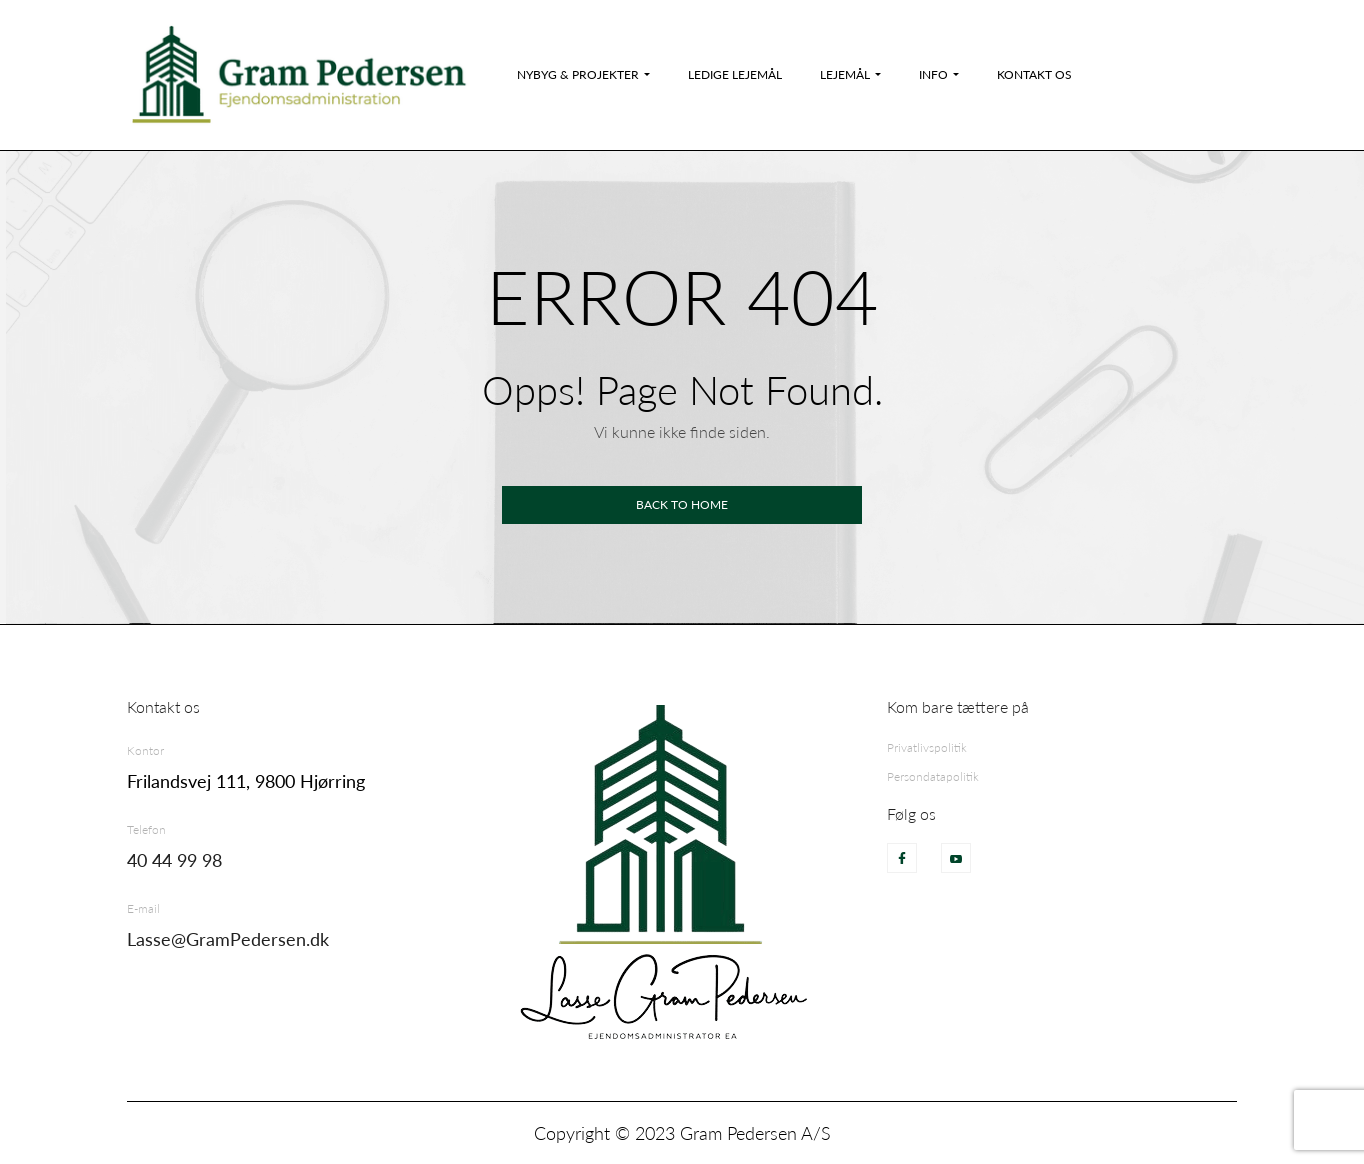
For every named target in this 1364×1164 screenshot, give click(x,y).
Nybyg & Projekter (578, 74)
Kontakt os (1034, 74)
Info (933, 74)
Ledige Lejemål (735, 74)
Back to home (682, 504)
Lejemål (845, 74)
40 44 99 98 (174, 860)
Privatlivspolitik (927, 747)
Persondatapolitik (933, 776)
